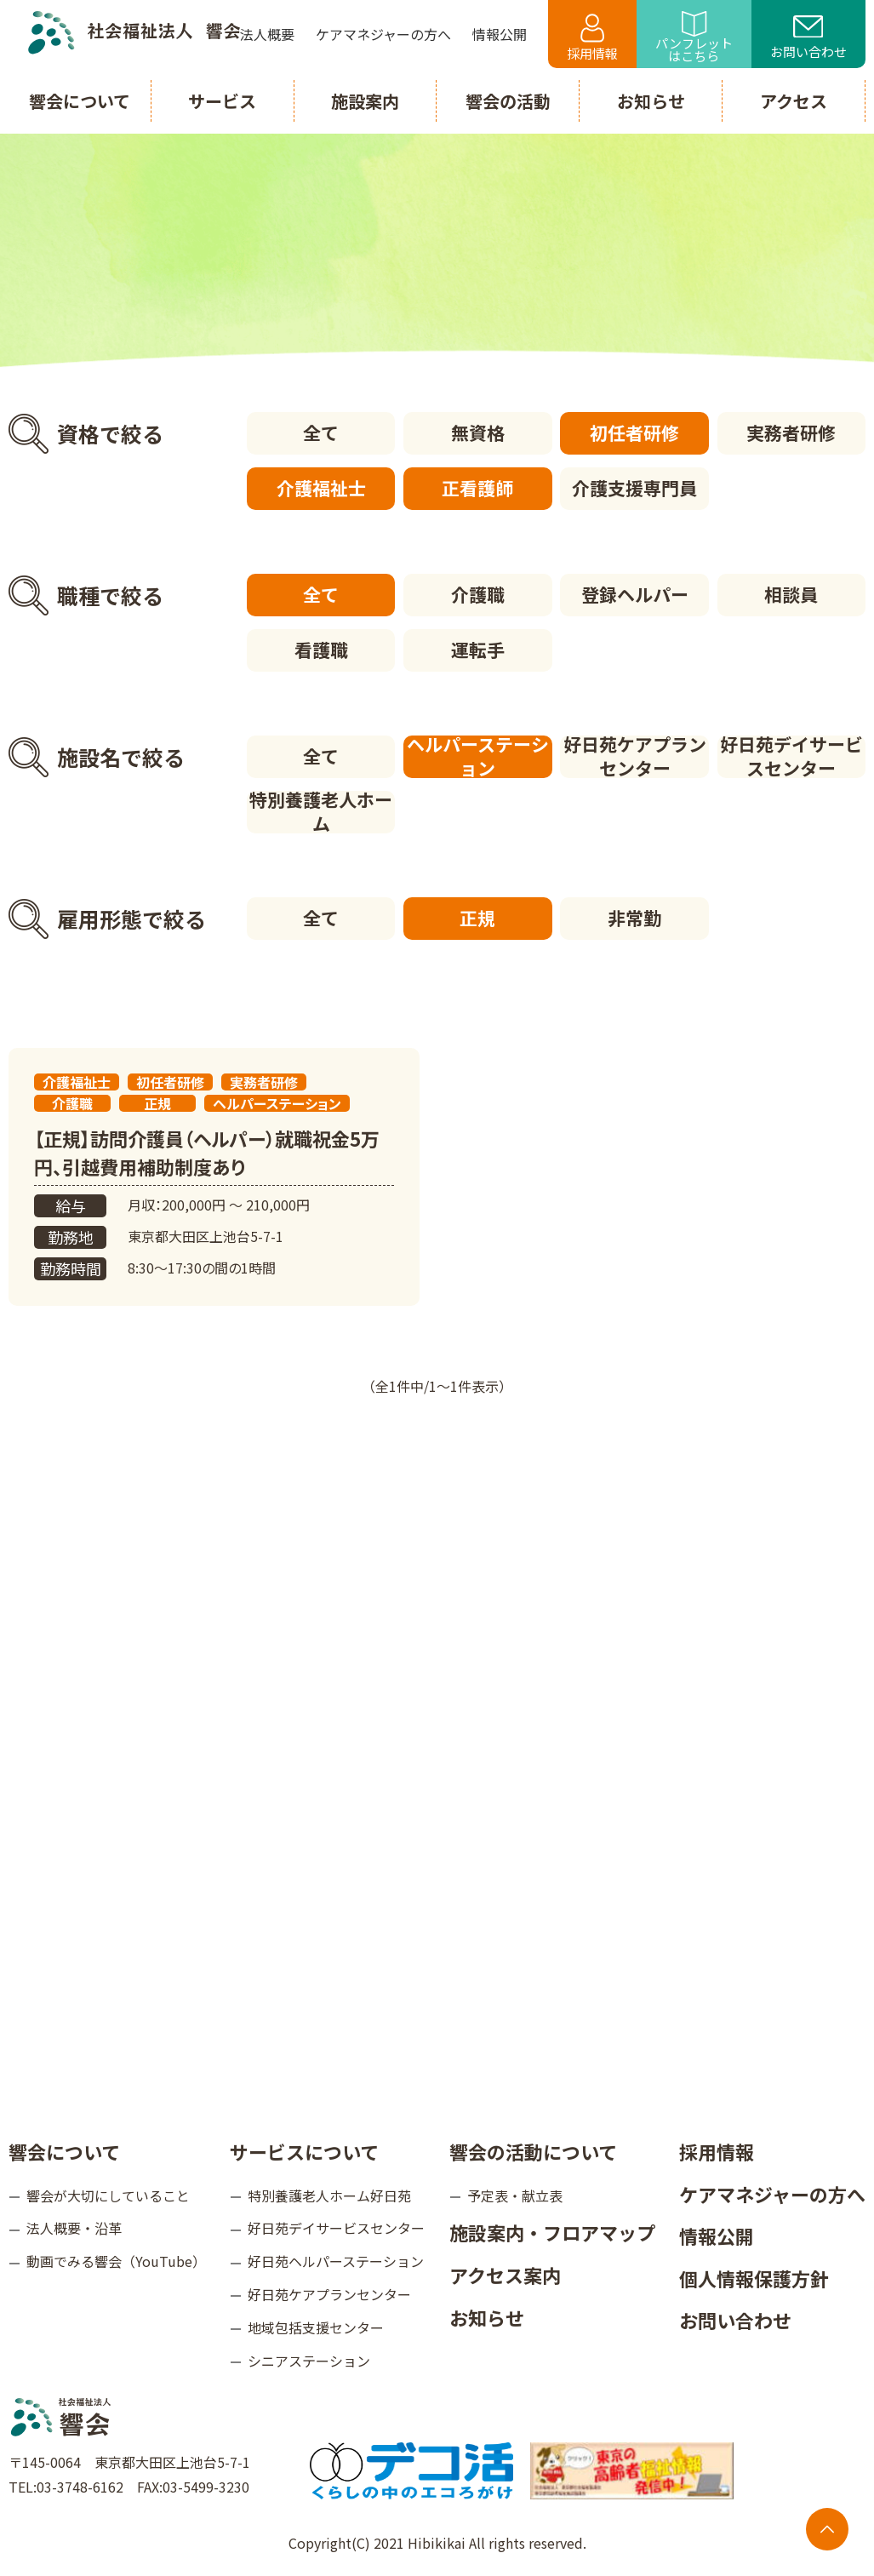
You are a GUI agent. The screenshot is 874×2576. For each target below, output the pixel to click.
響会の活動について (533, 2151)
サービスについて (304, 2151)
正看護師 (477, 488)
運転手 (478, 649)
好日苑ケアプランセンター (634, 757)
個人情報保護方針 (754, 2278)
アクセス (793, 101)
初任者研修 (634, 432)
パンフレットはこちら (694, 38)
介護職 (478, 594)
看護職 (321, 649)
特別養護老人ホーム (320, 812)
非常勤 (634, 917)
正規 (477, 917)
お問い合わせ (808, 38)
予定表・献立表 (515, 2195)
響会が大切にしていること (108, 2195)
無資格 (478, 432)
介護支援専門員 (634, 488)
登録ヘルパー (634, 594)
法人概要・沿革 (74, 2228)
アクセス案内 (505, 2274)
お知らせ (486, 2317)
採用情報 (592, 38)
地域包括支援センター (316, 2327)
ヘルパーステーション (478, 757)
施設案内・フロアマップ (552, 2232)
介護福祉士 (321, 488)
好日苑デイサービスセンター (791, 757)
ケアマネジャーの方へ (772, 2193)
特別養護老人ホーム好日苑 (329, 2195)
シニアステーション (309, 2360)
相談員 (791, 594)
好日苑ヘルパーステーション (336, 2261)
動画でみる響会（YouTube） (116, 2261)
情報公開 (716, 2235)
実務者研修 (791, 432)
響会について (64, 2151)
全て (321, 432)
